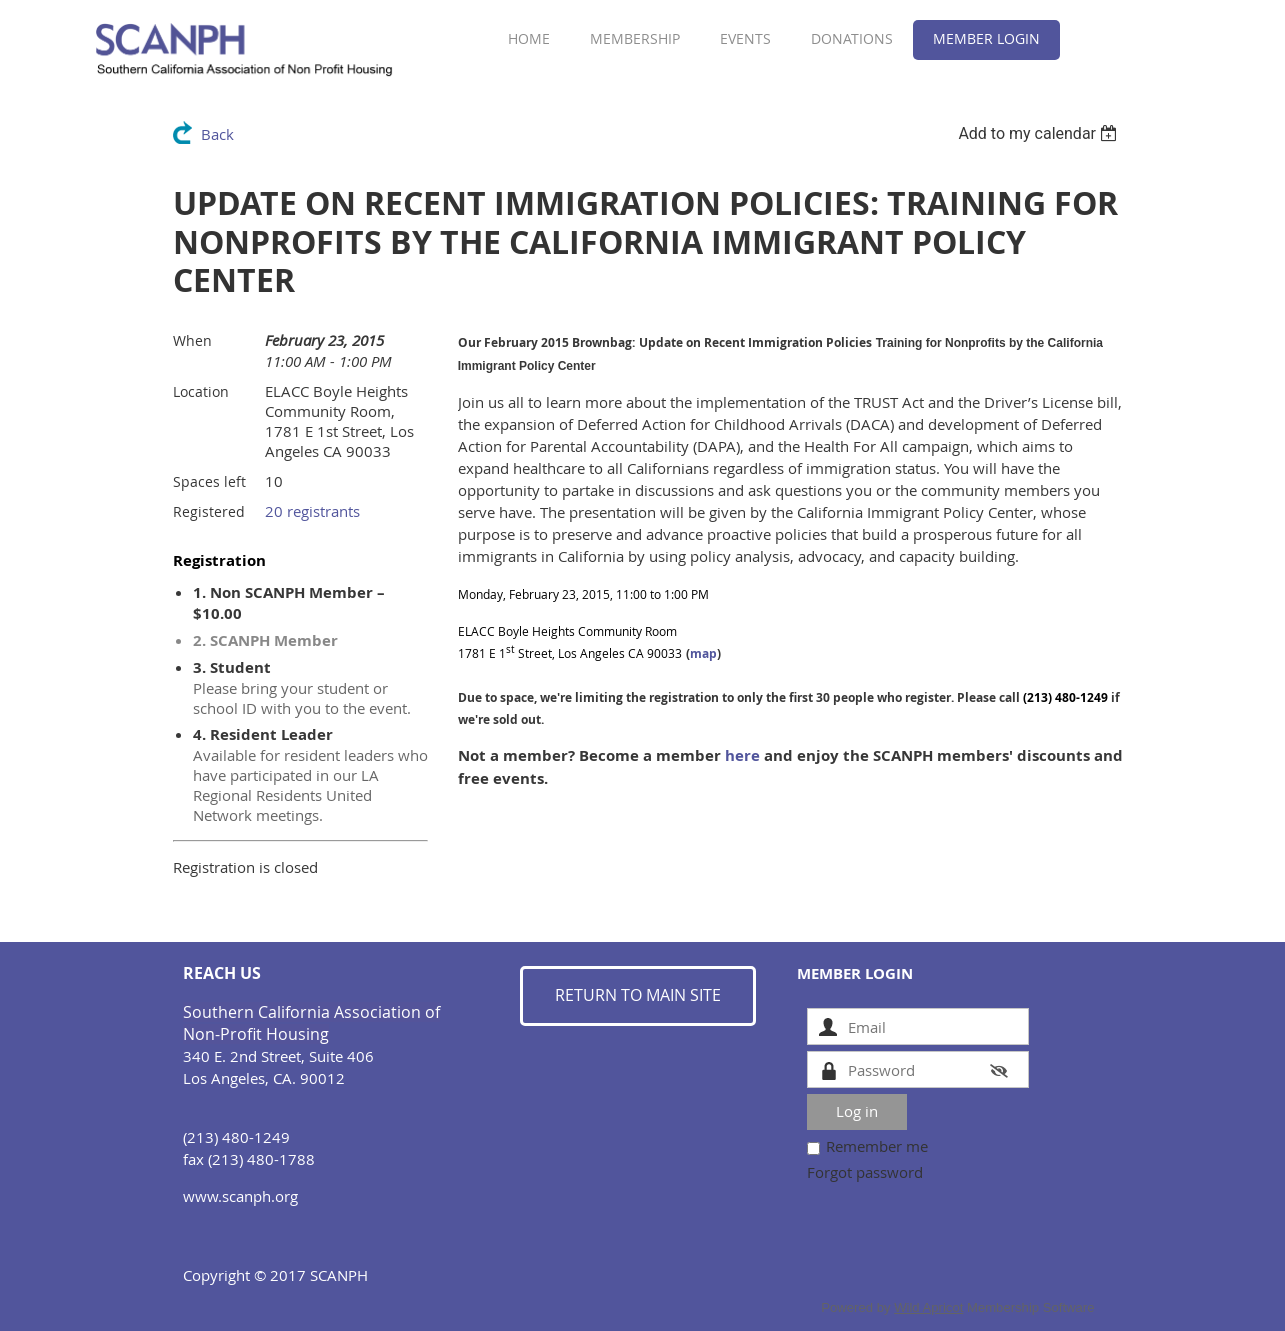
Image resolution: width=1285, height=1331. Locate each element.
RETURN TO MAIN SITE (638, 995)
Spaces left (209, 481)
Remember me (877, 1146)
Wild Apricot (928, 1307)
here (742, 755)
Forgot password (865, 1172)
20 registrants (312, 511)
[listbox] (1040, 133)
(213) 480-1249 (1065, 697)
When (192, 340)
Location (201, 391)
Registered (209, 511)
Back (217, 134)
